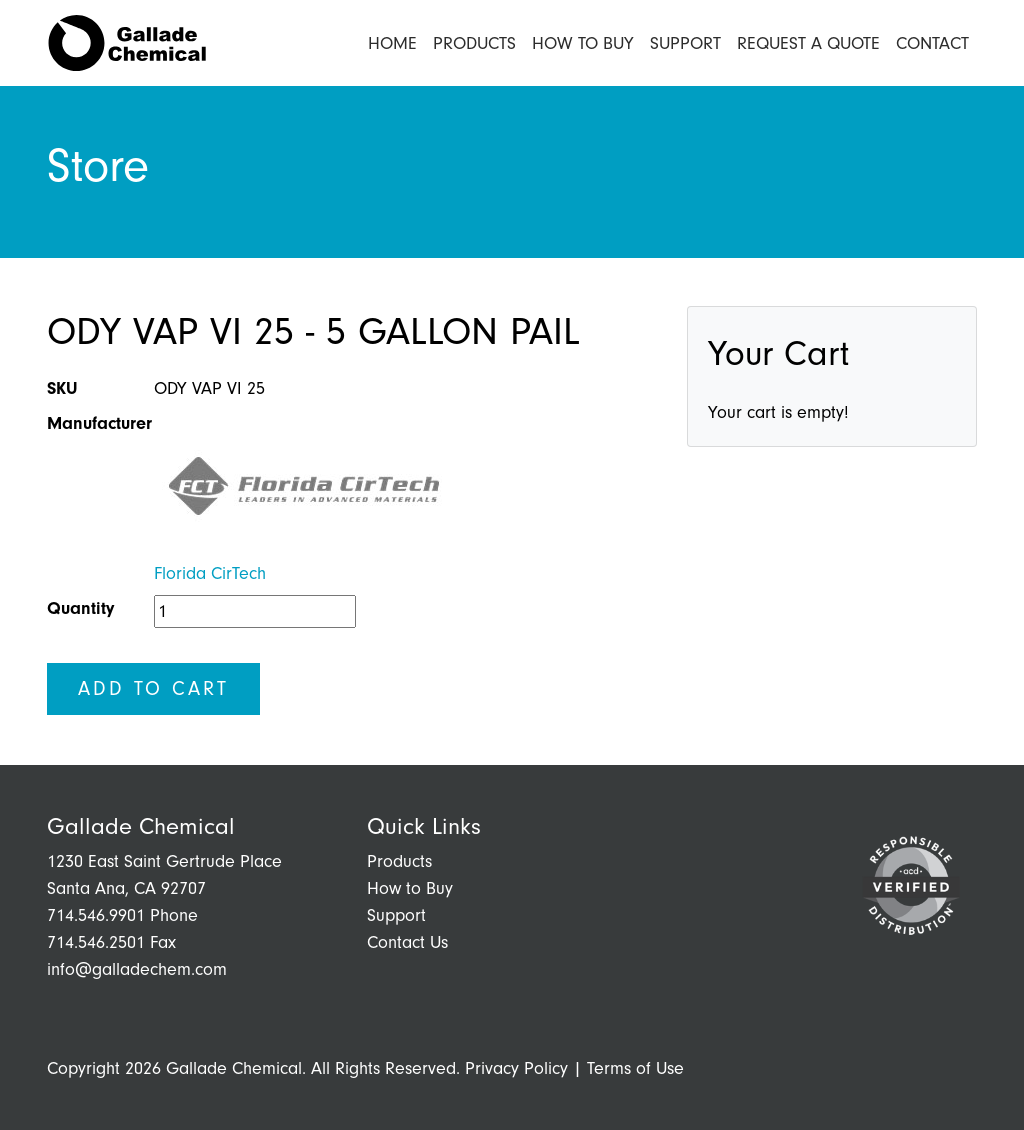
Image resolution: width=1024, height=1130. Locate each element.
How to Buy (583, 43)
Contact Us (407, 942)
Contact (932, 43)
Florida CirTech (210, 573)
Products (474, 43)
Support (685, 43)
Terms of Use (635, 1068)
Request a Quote (808, 43)
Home (392, 43)
